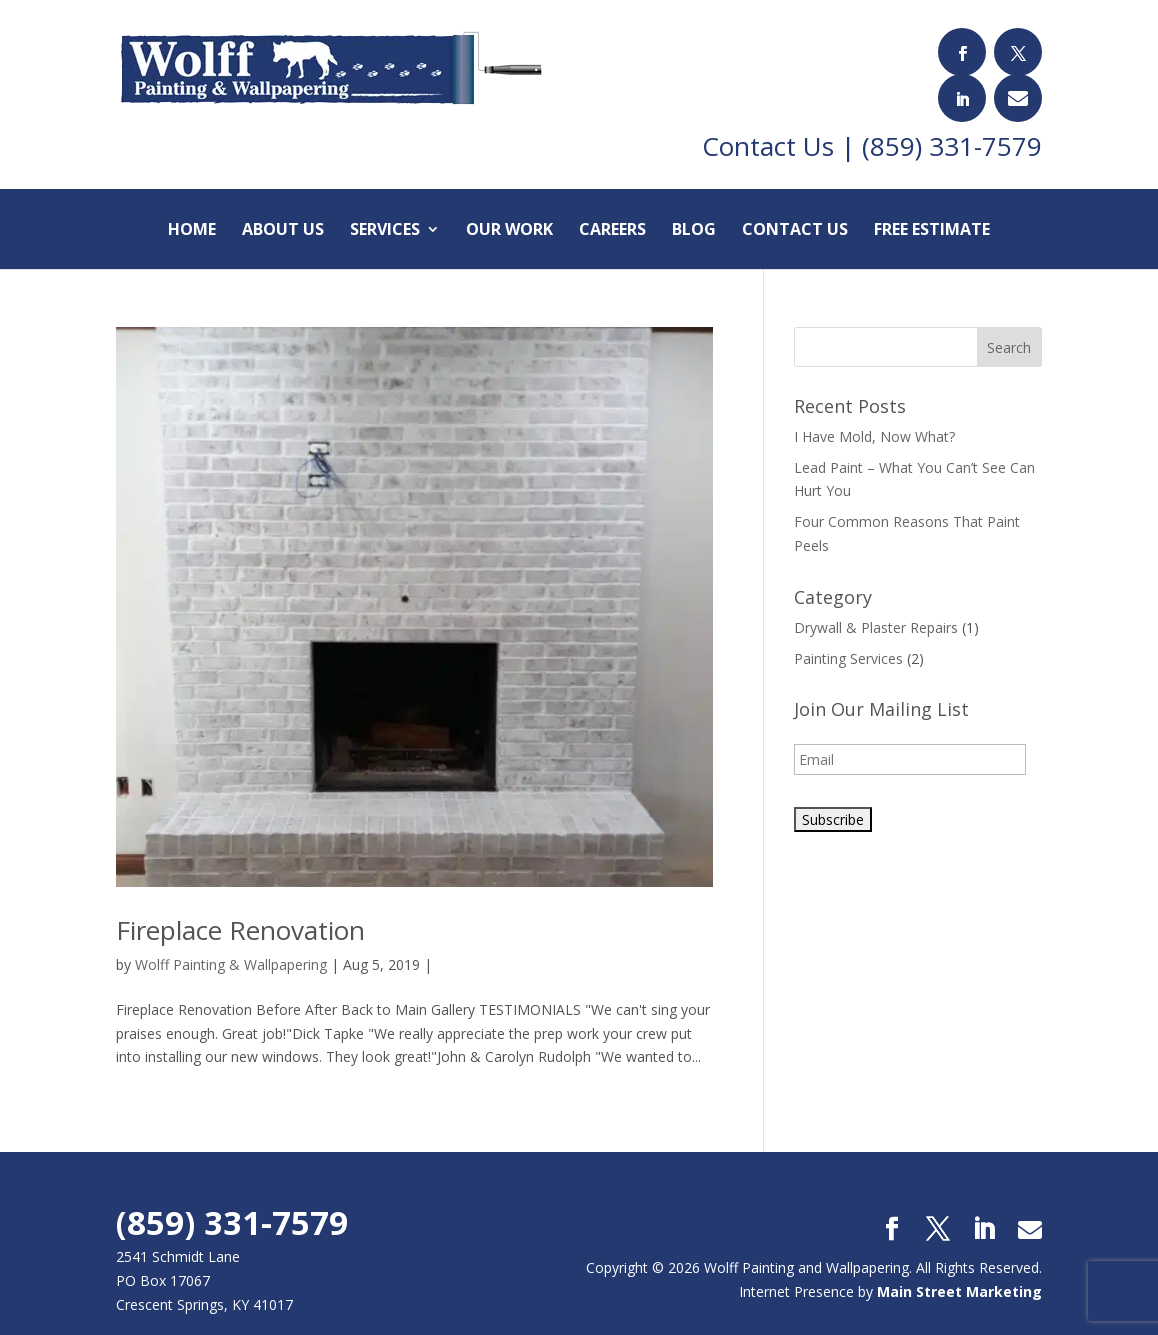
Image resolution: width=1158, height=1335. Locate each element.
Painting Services (848, 626)
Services (385, 199)
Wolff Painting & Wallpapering (231, 932)
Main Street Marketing (959, 1259)
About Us (283, 199)
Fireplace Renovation (240, 898)
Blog (694, 199)
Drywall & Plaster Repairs (876, 595)
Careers (612, 199)
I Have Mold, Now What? (874, 404)
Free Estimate (932, 199)
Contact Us (795, 199)
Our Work (509, 199)
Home (192, 199)
